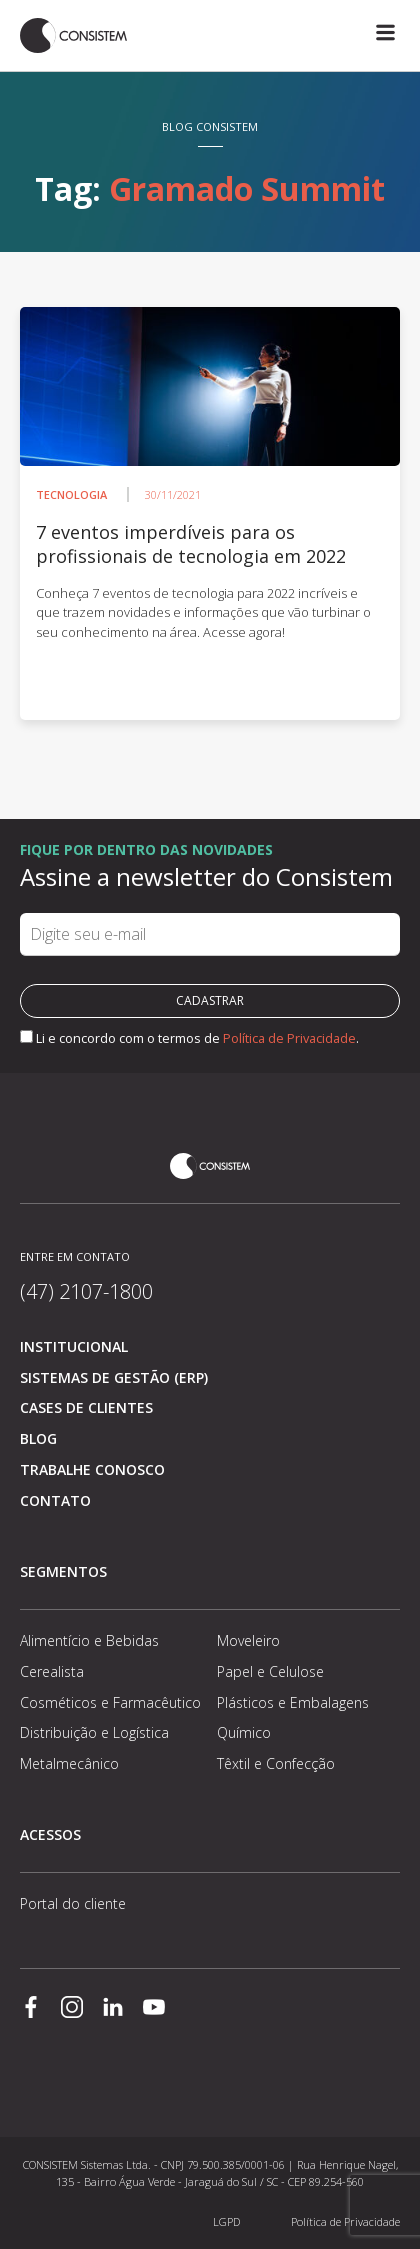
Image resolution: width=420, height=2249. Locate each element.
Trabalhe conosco (92, 1469)
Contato (55, 1500)
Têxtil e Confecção (276, 1763)
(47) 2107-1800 (86, 1291)
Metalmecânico (69, 1763)
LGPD (226, 2221)
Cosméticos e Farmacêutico (110, 1702)
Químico (244, 1732)
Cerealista (52, 1671)
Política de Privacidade (289, 1038)
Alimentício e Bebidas (89, 1640)
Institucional (74, 1346)
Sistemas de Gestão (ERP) (114, 1377)
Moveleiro (248, 1640)
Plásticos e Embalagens (293, 1702)
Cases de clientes (86, 1407)
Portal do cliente (73, 1903)
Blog (38, 1438)
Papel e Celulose (270, 1671)
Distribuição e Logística (94, 1732)
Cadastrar (210, 1000)
